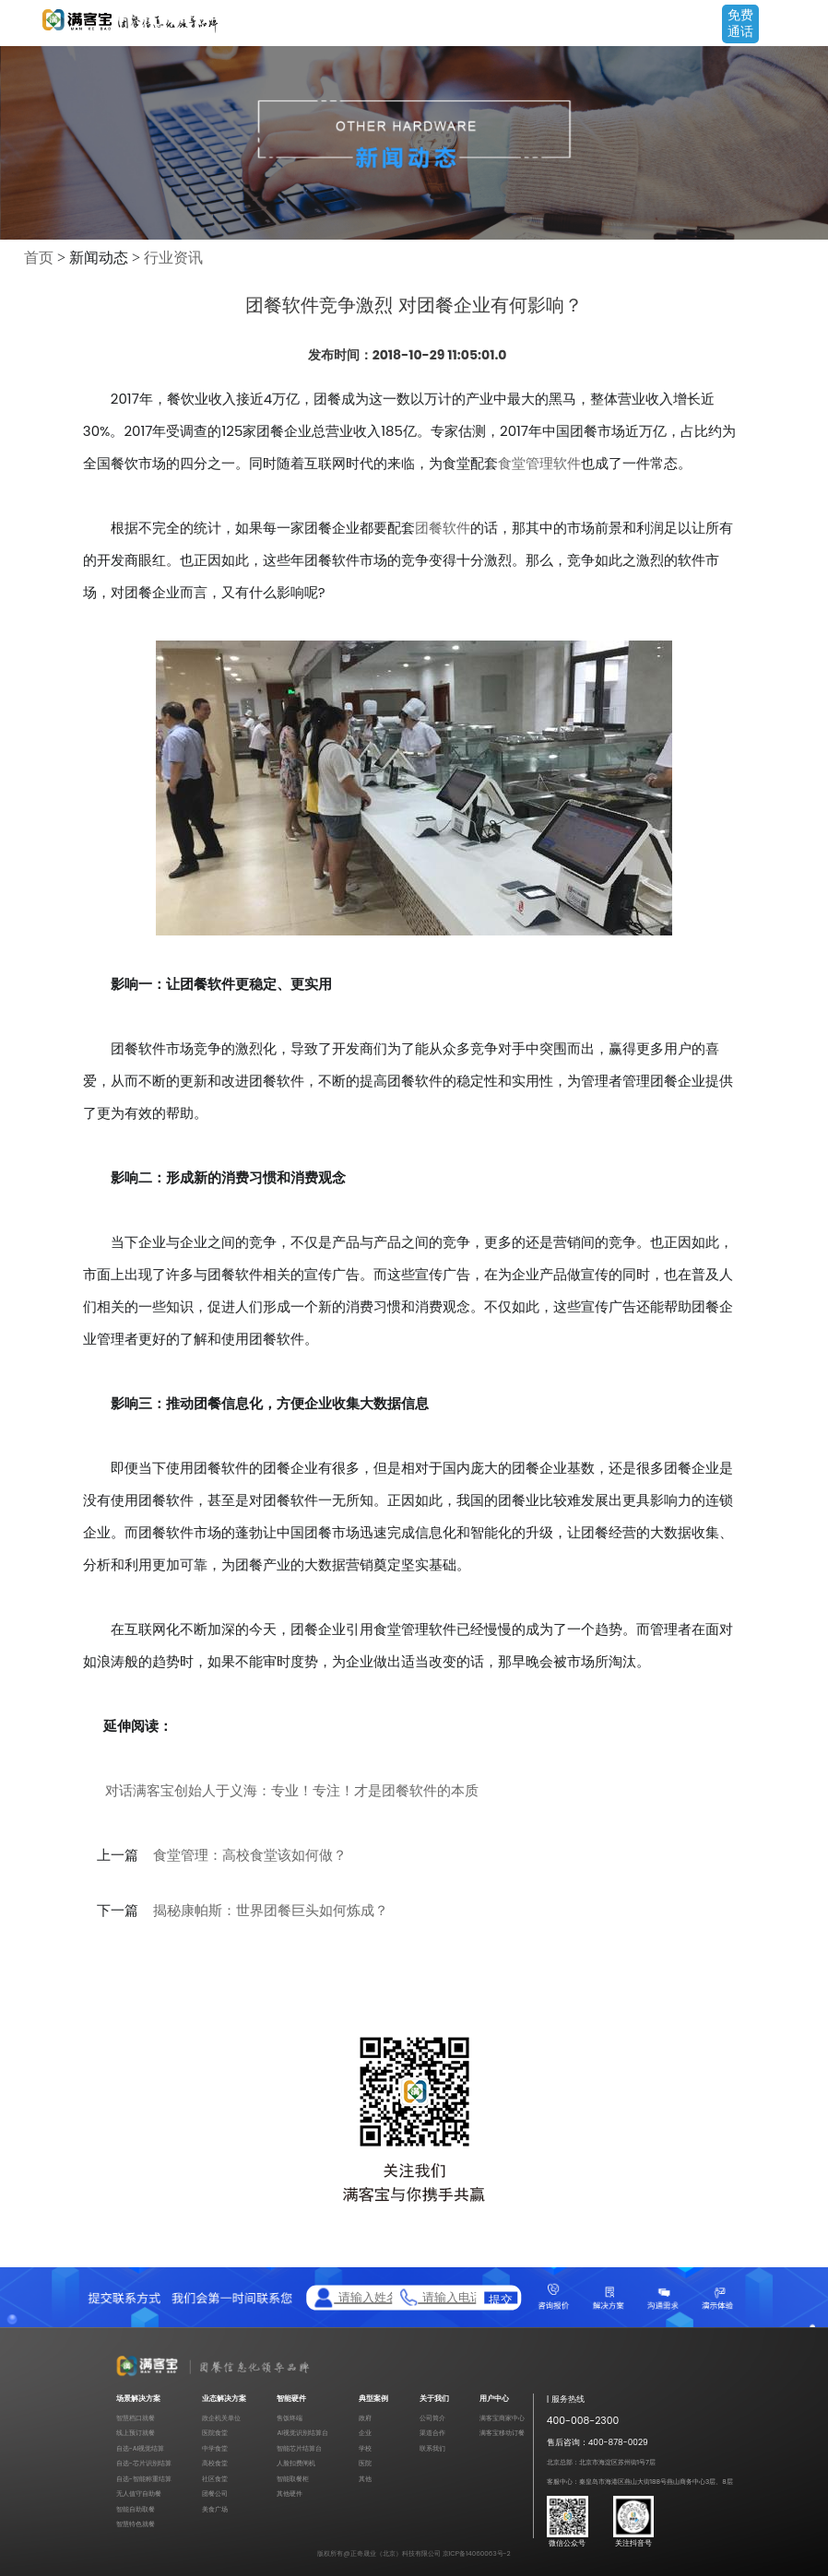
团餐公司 (215, 2493)
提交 (501, 2297)
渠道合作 (432, 2433)
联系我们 (432, 2448)
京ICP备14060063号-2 (477, 2553)
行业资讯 (173, 257)
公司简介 (432, 2418)
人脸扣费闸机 (296, 2463)
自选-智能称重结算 (144, 2479)
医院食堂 (215, 2433)
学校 (365, 2448)
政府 (365, 2418)
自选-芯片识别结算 (144, 2463)
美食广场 (215, 2509)
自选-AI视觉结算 (140, 2448)
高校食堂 (215, 2463)
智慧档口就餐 (135, 2418)
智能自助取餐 (135, 2509)
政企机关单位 (221, 2418)
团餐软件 (442, 527)
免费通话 (740, 23)
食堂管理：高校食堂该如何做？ (250, 1855)
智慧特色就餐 (135, 2524)
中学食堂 (215, 2448)
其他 (365, 2479)
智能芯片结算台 (299, 2448)
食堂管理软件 (539, 463)
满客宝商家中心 (502, 2418)
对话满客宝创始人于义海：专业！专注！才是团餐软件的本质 (292, 1790)
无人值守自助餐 (138, 2493)
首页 (38, 257)
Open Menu (805, 25)
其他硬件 (289, 2493)
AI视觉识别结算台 (302, 2433)
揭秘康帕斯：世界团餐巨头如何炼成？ (270, 1910)
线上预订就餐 (135, 2433)
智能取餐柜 (293, 2479)
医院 (365, 2463)
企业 (365, 2433)
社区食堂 (215, 2479)
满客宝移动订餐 (502, 2433)
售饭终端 (289, 2418)
